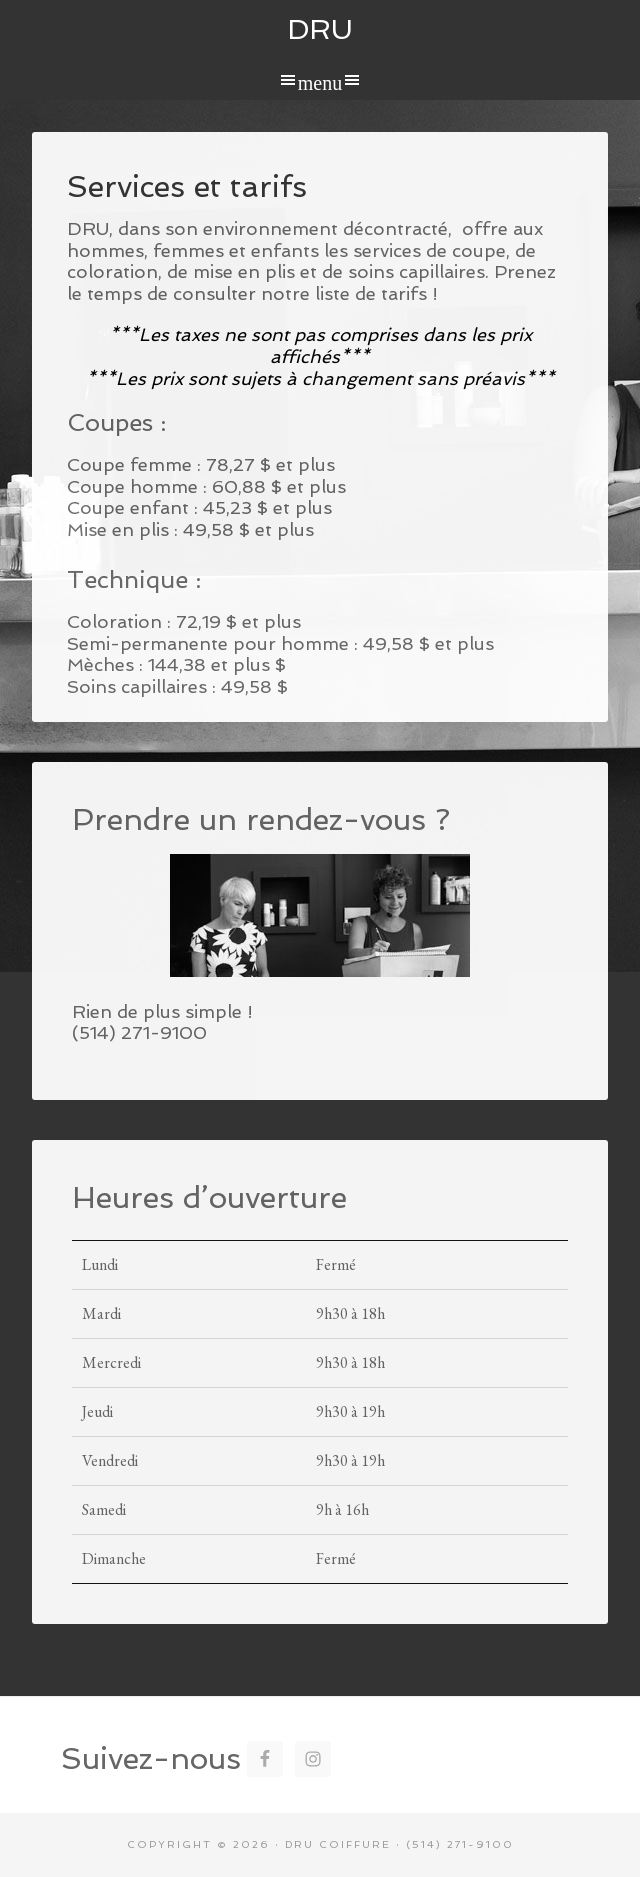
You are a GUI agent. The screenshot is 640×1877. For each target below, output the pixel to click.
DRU (320, 29)
